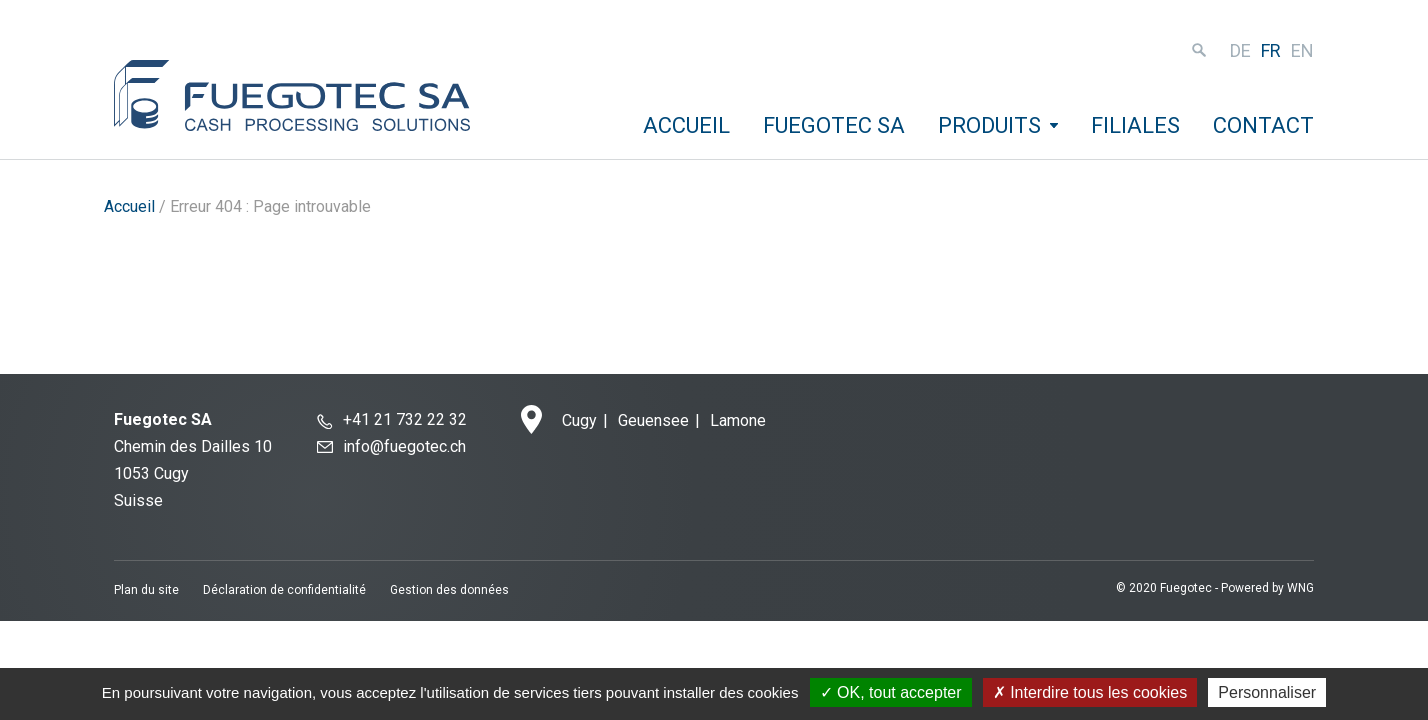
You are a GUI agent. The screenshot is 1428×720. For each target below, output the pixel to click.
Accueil (686, 125)
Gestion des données (449, 590)
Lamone (738, 420)
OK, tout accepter (891, 692)
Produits (989, 125)
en (1302, 50)
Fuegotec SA (834, 125)
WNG (1300, 588)
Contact (1263, 125)
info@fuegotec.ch (404, 446)
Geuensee (653, 420)
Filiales (1135, 125)
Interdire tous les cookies (1090, 692)
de (1240, 50)
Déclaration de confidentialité (284, 590)
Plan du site (146, 590)
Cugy (579, 420)
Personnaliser (1267, 692)
